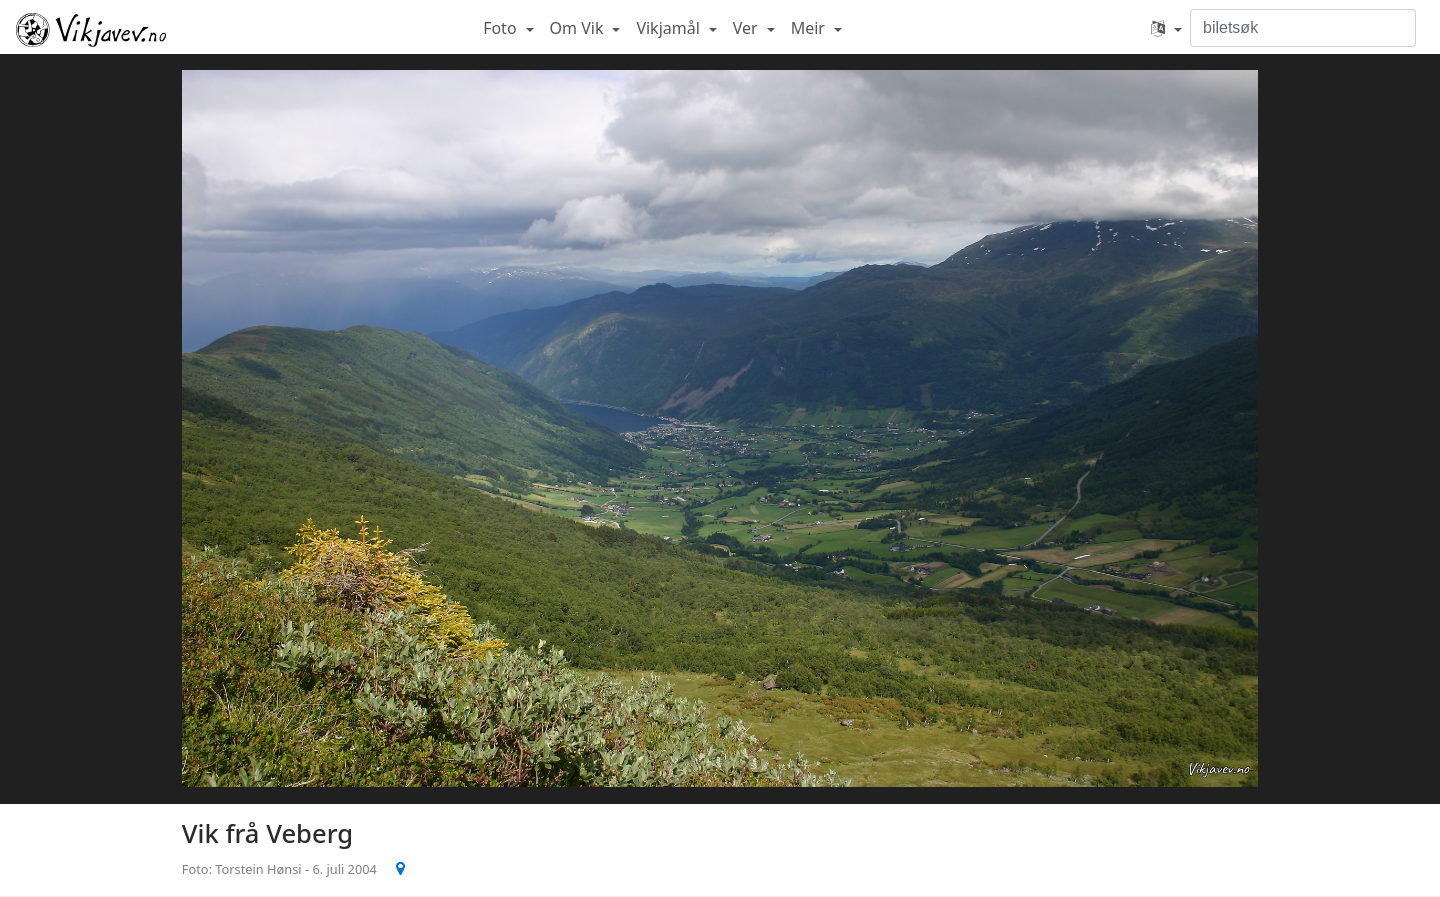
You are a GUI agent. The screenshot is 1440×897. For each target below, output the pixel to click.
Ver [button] (747, 28)
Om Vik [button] (579, 28)
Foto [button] (502, 28)
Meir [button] (810, 28)
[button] (1166, 28)
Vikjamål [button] (670, 28)
